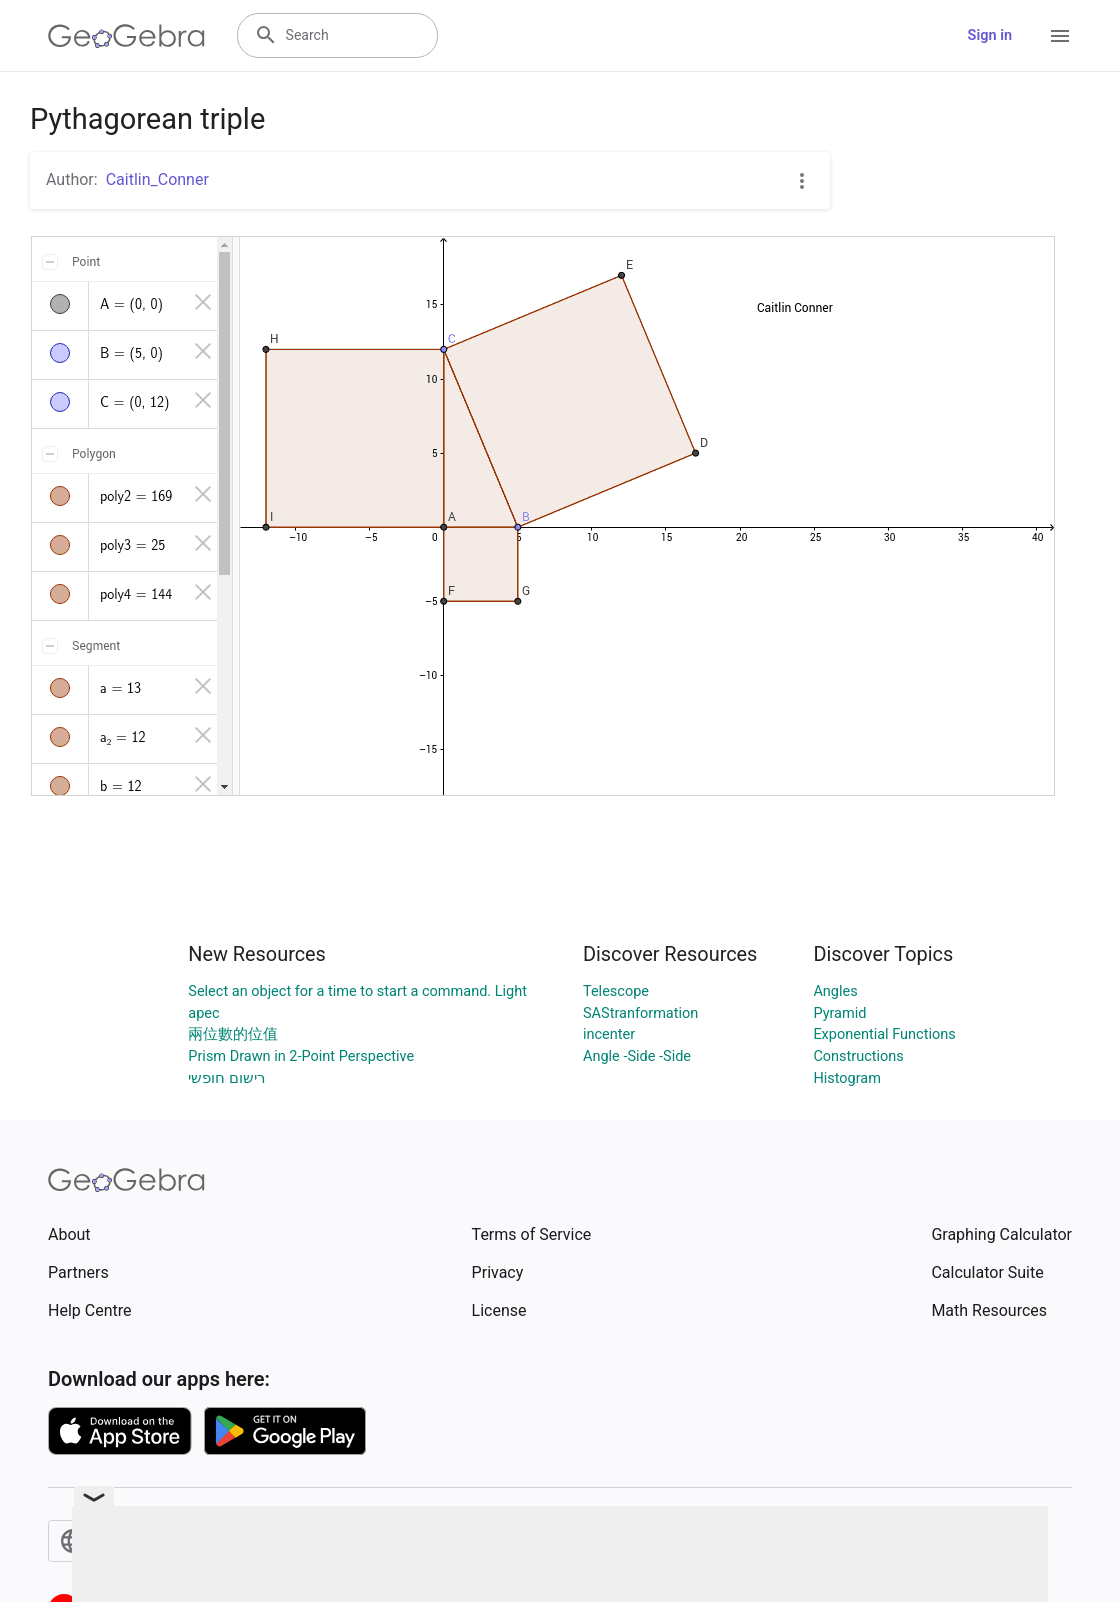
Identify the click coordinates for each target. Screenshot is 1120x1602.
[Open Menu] (1060, 36)
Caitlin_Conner (157, 179)
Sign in (990, 35)
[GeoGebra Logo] (126, 36)
